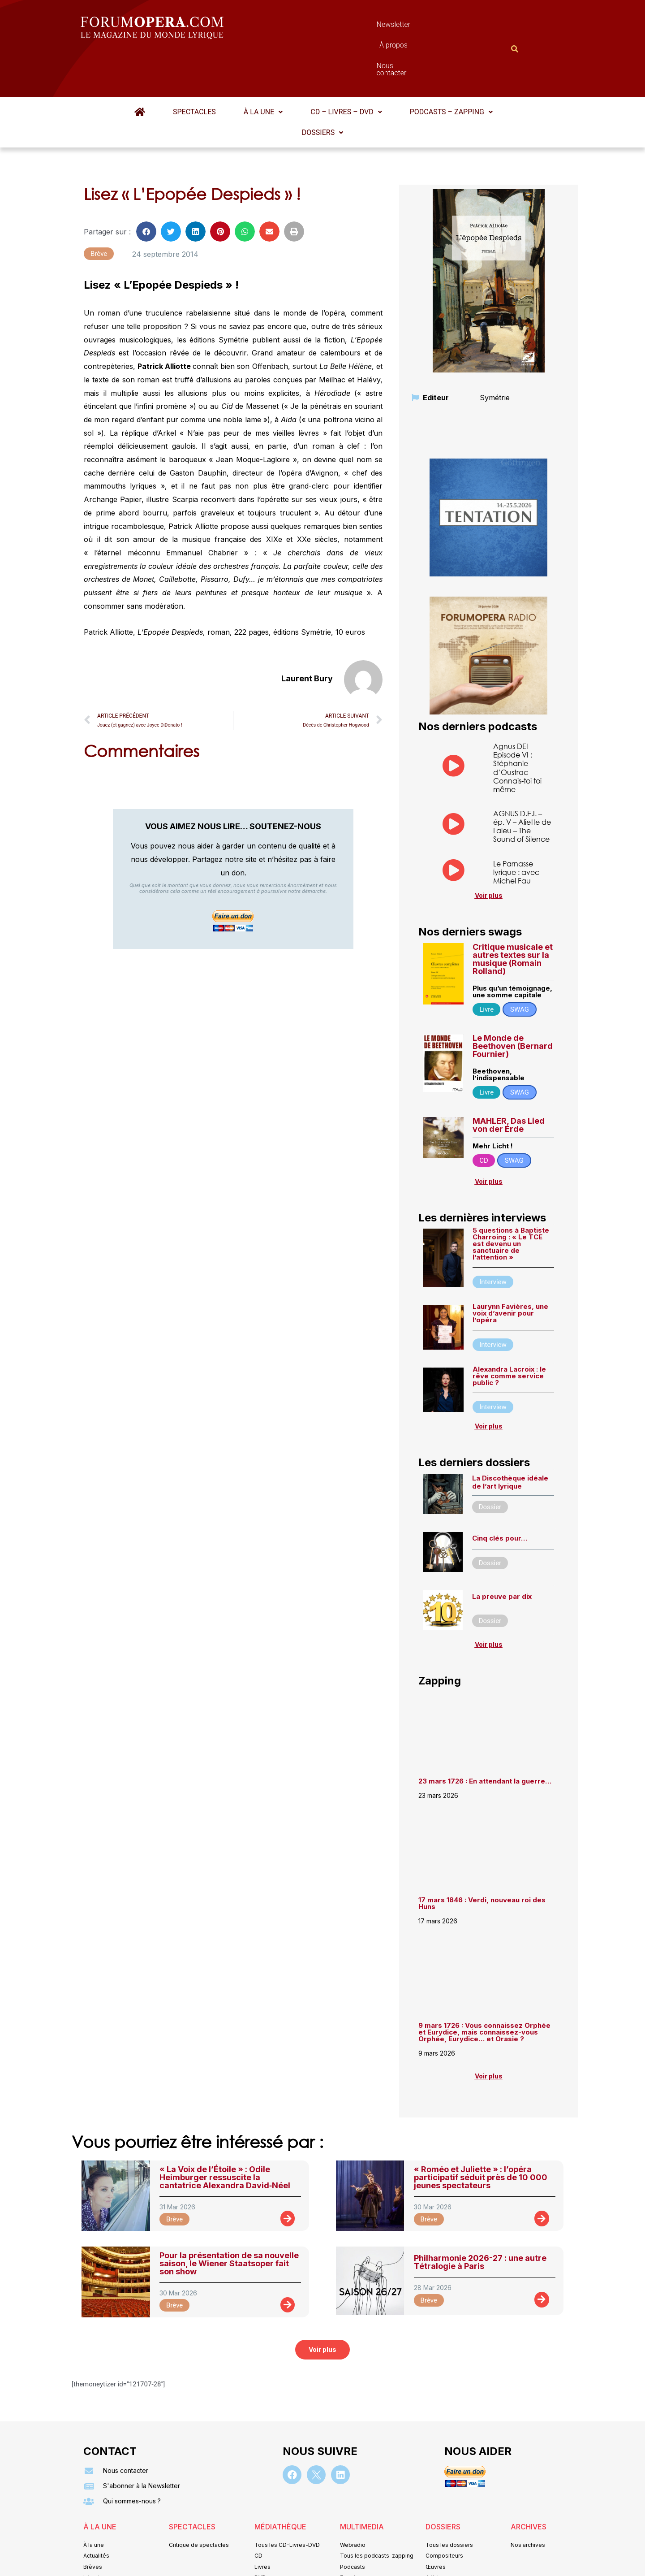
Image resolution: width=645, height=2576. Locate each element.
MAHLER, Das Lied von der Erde (509, 1081)
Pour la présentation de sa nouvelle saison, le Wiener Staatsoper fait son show (229, 2219)
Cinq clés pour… (499, 1494)
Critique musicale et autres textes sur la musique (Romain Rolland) (513, 915)
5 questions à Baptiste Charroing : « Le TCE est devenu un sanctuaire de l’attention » (511, 1199)
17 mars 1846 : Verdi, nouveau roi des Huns (482, 1859)
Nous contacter (423, 26)
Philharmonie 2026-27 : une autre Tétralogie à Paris (480, 2218)
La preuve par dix (502, 1552)
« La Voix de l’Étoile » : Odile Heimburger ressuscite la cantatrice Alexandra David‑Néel (224, 2133)
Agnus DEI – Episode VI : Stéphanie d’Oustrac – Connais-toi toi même (517, 723)
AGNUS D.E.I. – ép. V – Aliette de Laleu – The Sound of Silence (522, 782)
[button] (263, 68)
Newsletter (309, 26)
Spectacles (194, 68)
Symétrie (495, 353)
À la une (263, 68)
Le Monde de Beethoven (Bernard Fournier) (513, 1002)
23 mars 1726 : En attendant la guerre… (484, 1737)
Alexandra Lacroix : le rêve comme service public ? (509, 1332)
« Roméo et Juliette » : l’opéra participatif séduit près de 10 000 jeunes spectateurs (480, 2133)
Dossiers (322, 88)
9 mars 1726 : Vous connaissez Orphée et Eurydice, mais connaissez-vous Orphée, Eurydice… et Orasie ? (484, 1988)
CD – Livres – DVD (346, 68)
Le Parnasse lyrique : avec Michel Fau (516, 828)
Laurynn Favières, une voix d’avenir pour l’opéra (510, 1269)
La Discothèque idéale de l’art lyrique (510, 1438)
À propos (362, 26)
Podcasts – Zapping (451, 68)
